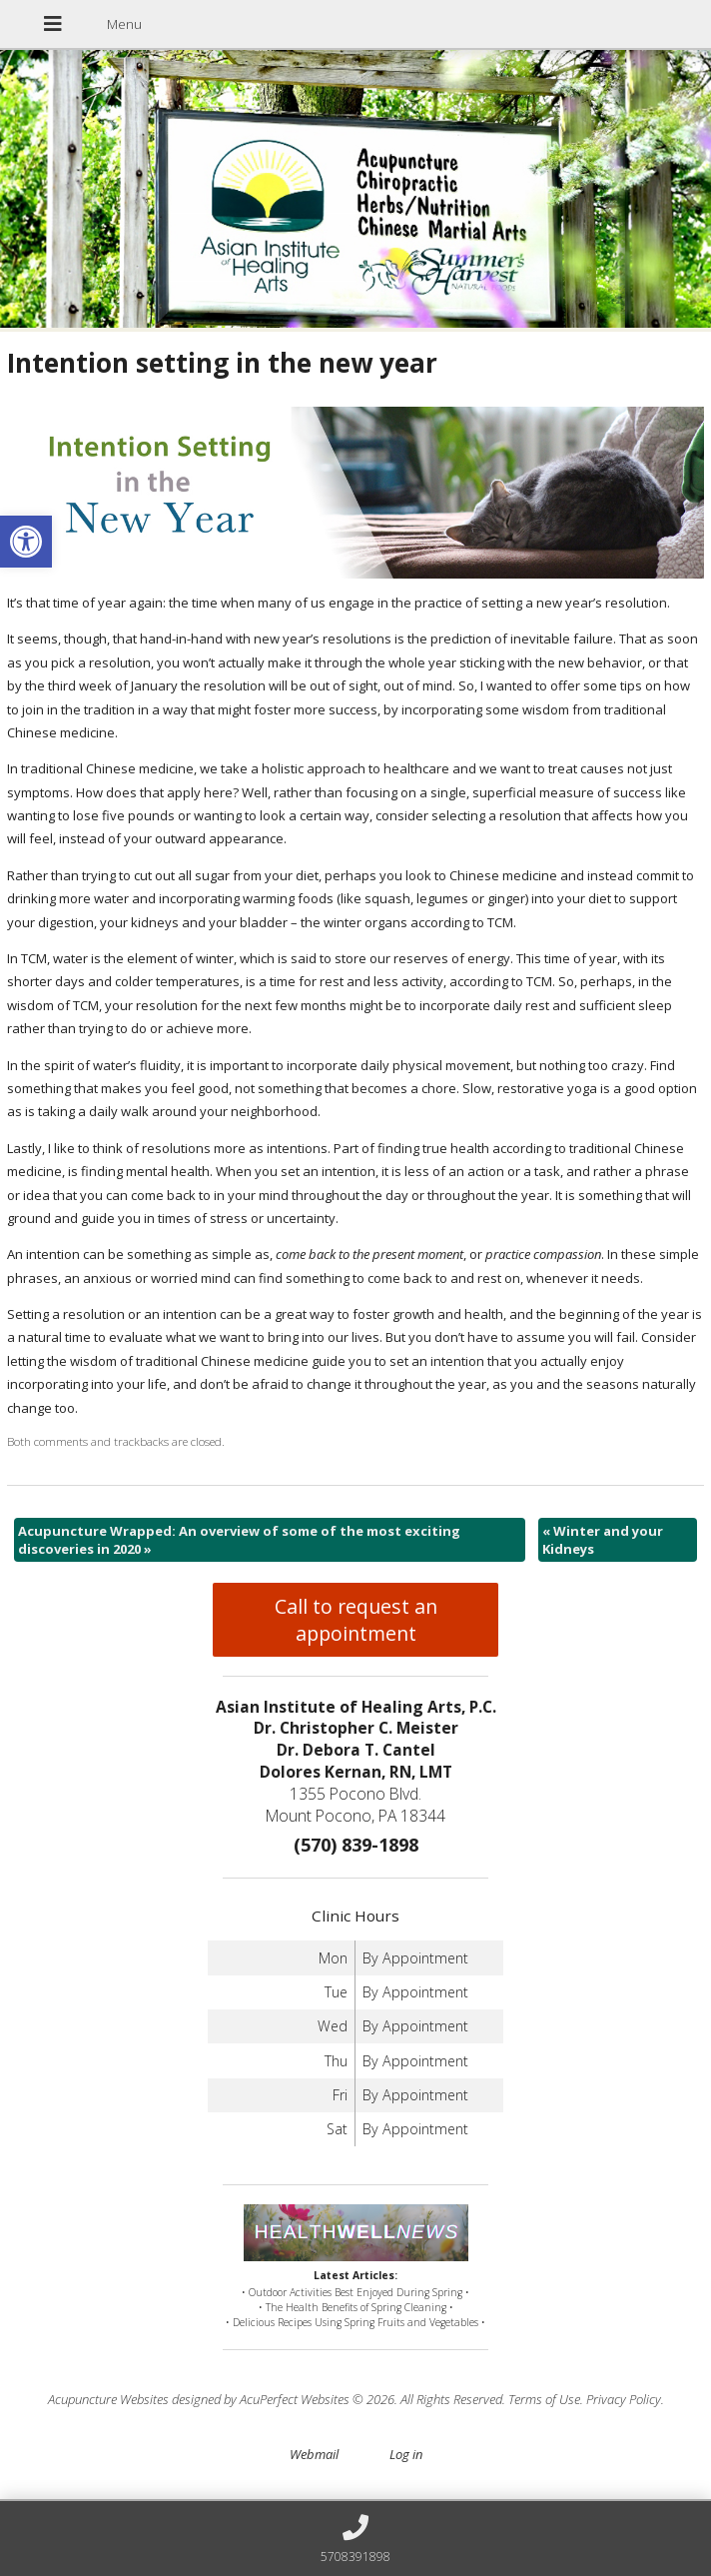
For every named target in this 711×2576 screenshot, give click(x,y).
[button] (26, 542)
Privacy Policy (623, 2399)
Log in (405, 2454)
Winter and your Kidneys (602, 1540)
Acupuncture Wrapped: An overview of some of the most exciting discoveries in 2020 (239, 1540)
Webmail (314, 2454)
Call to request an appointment (356, 1620)
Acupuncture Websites (108, 2399)
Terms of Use (544, 2399)
